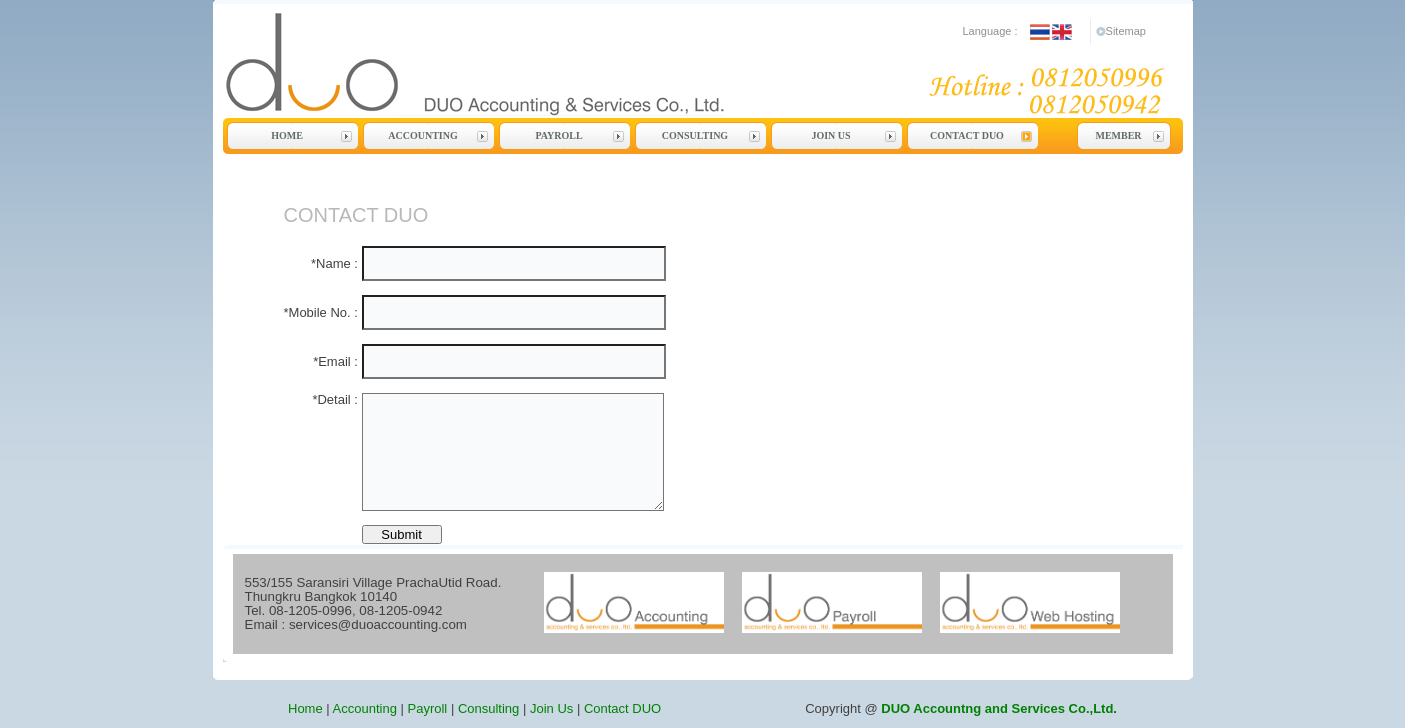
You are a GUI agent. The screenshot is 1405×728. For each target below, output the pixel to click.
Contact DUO (967, 135)
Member (1118, 135)
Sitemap (1126, 31)
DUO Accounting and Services (696, 64)
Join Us (830, 135)
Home (287, 135)
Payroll (558, 135)
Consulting (695, 135)
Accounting (422, 135)
